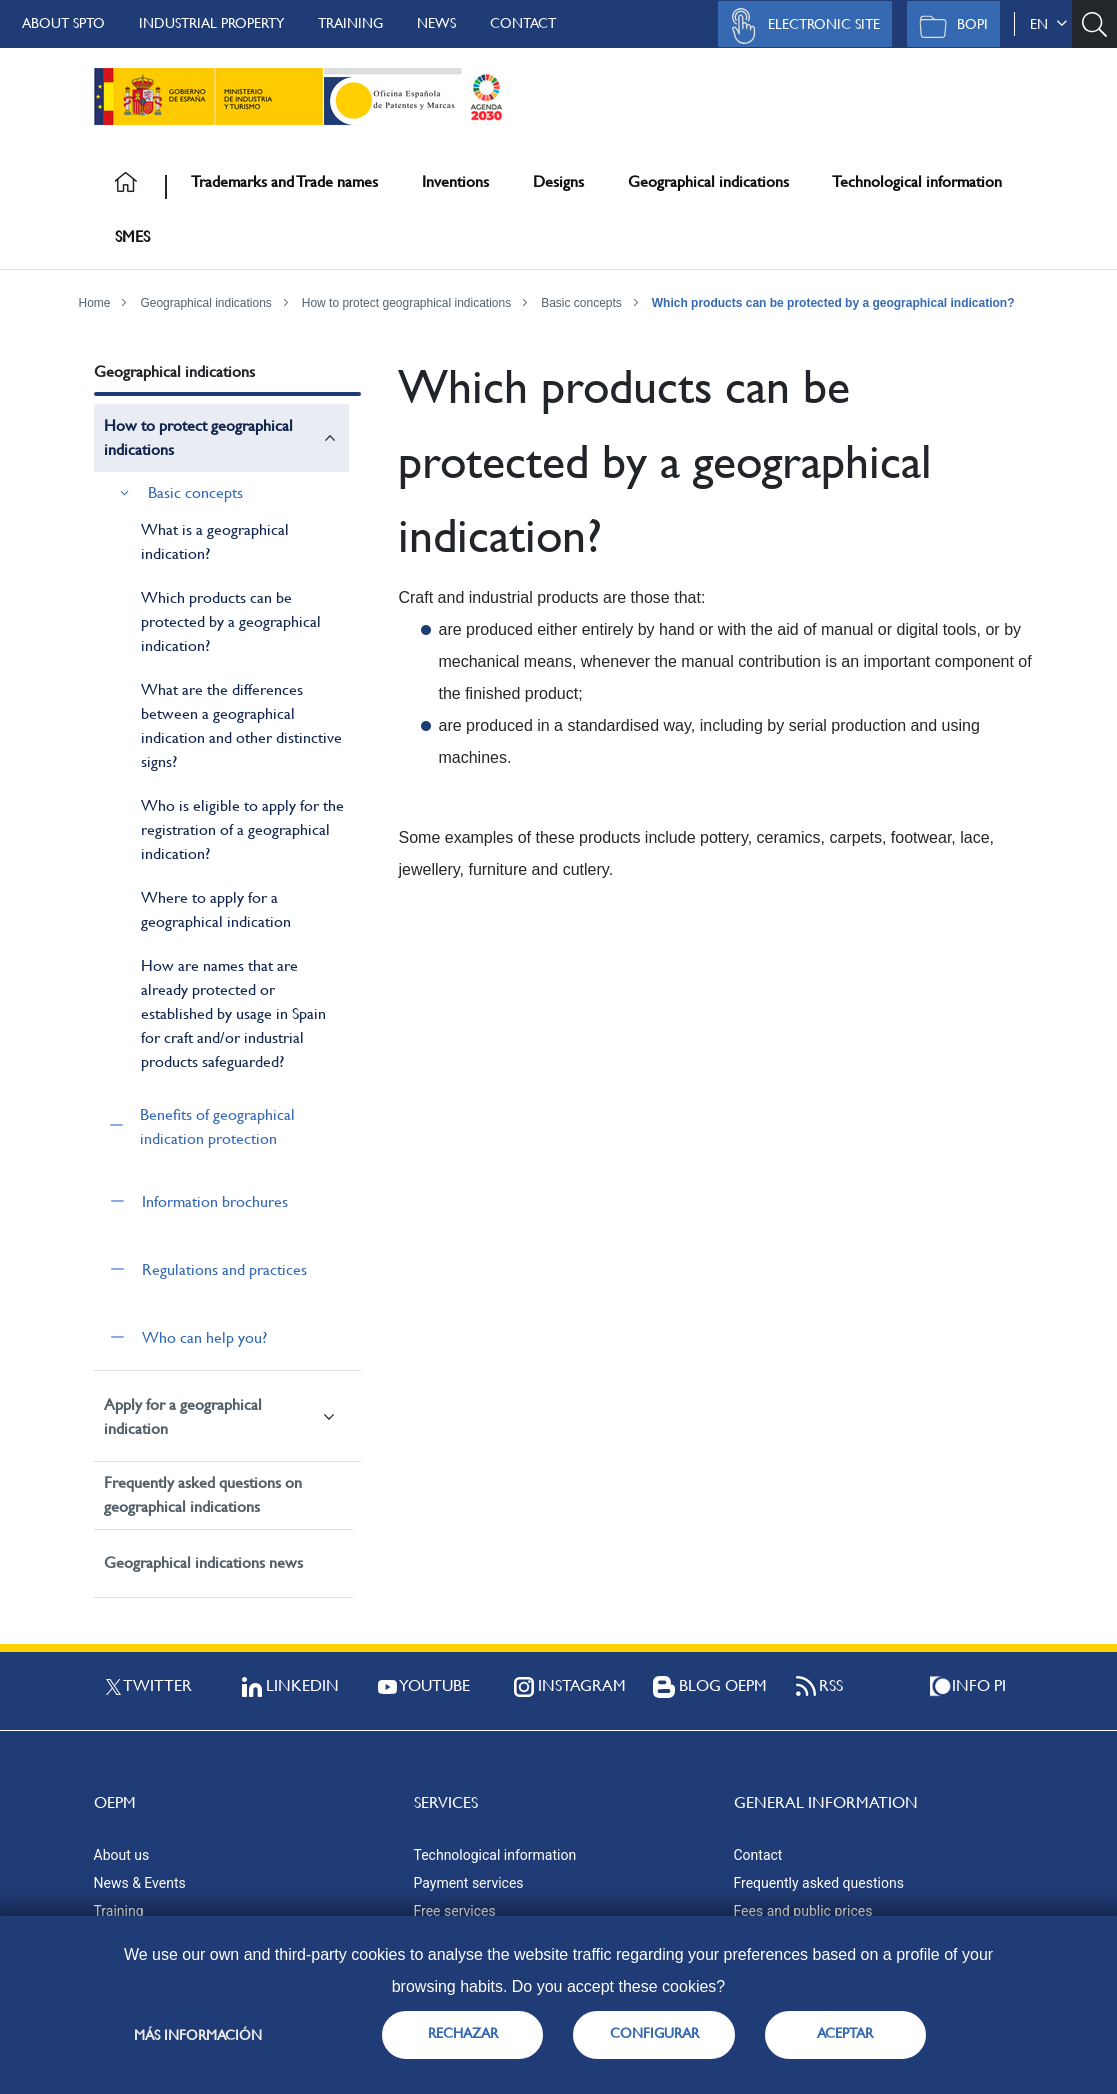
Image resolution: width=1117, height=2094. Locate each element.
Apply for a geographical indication (183, 1416)
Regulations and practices (224, 1269)
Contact (523, 23)
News (436, 23)
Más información (198, 2035)
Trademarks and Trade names (284, 181)
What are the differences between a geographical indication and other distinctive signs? (241, 725)
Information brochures (215, 1201)
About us (122, 1855)
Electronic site (800, 26)
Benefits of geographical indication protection (217, 1126)
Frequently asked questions (819, 1883)
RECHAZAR (463, 2033)
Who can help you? (204, 1337)
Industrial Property (211, 23)
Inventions (455, 181)
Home (95, 303)
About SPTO (63, 23)
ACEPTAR (845, 2033)
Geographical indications (708, 181)
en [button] (1048, 24)
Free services (455, 1911)
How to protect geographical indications (406, 303)
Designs (558, 181)
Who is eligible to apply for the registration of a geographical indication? (242, 829)
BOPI (948, 26)
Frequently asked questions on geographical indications (203, 1494)
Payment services (469, 1883)
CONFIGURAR (654, 2033)
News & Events (140, 1883)
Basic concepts (581, 303)
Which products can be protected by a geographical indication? (833, 303)
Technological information (917, 181)
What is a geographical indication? (215, 541)
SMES (132, 236)
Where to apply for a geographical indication (216, 909)
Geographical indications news (203, 1562)
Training (350, 23)
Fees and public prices (803, 1911)
